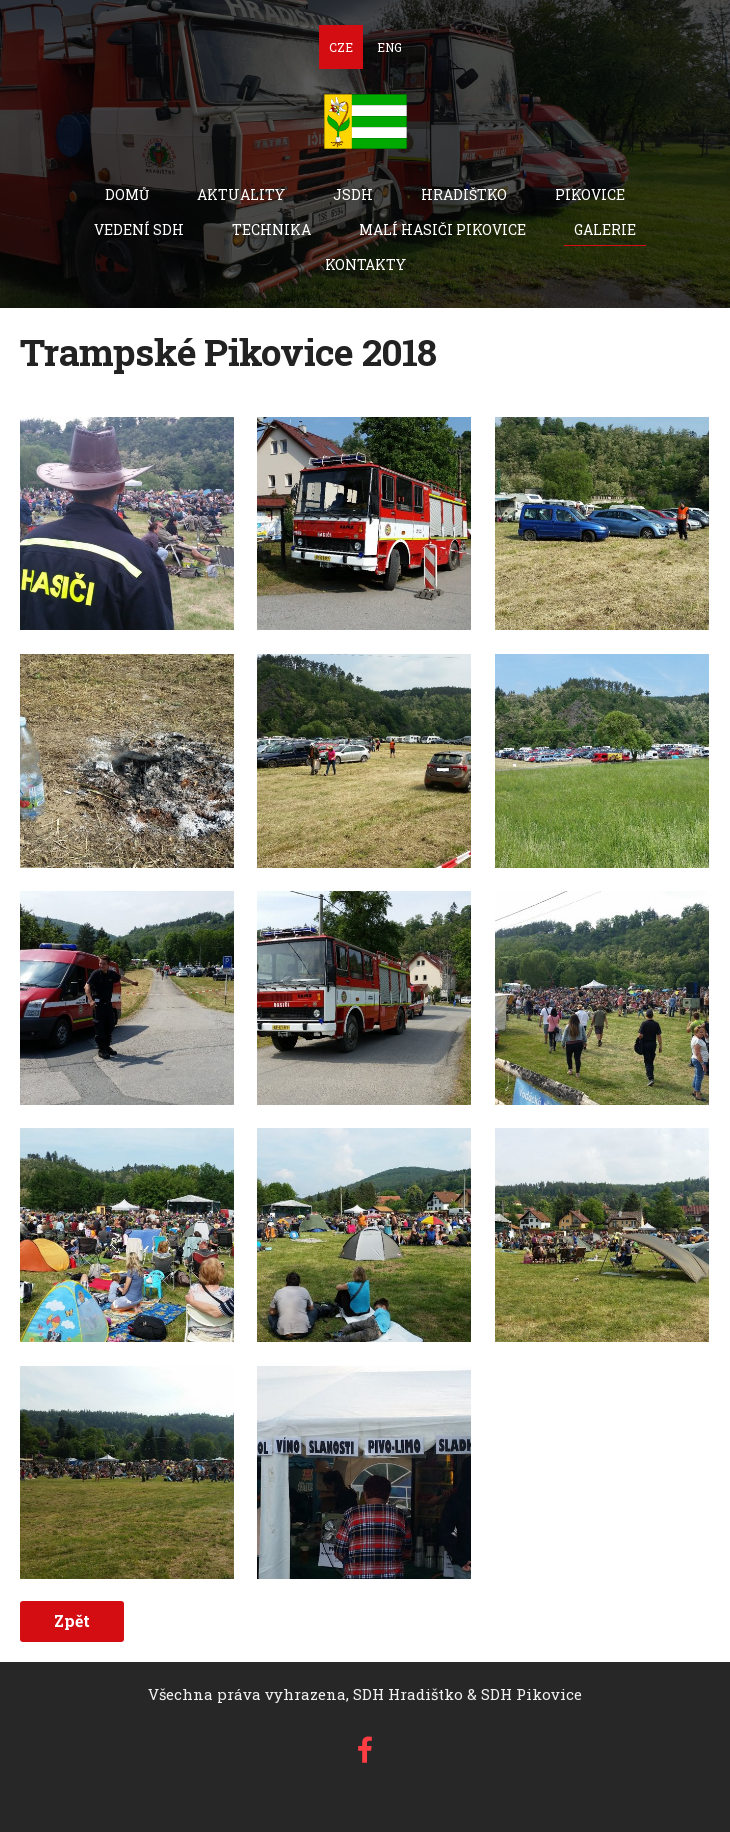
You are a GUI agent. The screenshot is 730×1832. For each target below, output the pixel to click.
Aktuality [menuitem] (241, 194)
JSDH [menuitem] (353, 194)
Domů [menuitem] (127, 194)
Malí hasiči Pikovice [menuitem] (442, 229)
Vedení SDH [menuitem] (139, 229)
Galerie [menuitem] (605, 229)
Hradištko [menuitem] (464, 194)
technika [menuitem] (271, 229)
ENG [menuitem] (389, 47)
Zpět (72, 1620)
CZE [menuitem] (341, 47)
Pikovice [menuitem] (590, 194)
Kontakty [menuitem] (365, 264)
